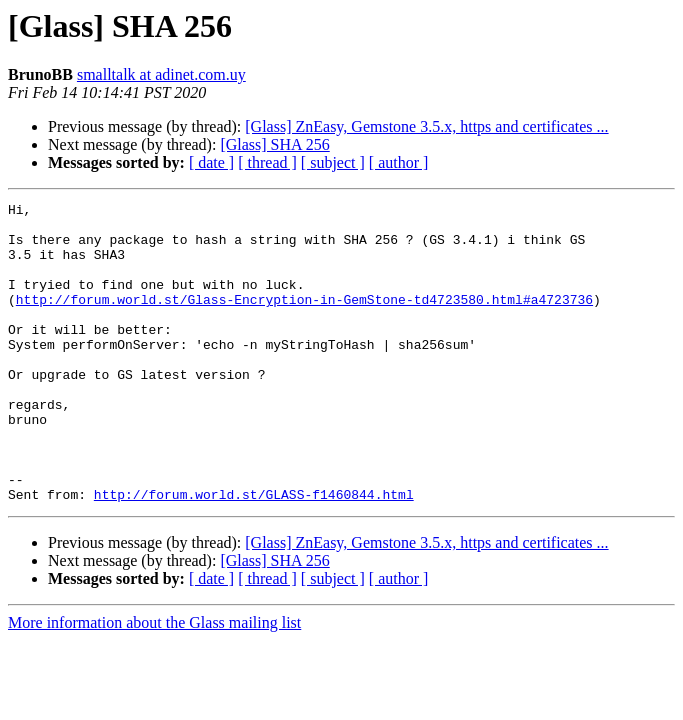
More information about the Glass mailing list (154, 682)
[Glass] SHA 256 (274, 144)
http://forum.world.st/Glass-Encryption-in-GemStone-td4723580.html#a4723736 (304, 320)
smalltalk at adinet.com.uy (161, 74)
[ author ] (399, 162)
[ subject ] (333, 162)
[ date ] (211, 162)
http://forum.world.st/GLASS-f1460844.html (254, 554)
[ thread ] (267, 162)
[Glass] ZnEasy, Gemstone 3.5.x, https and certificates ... (426, 126)
